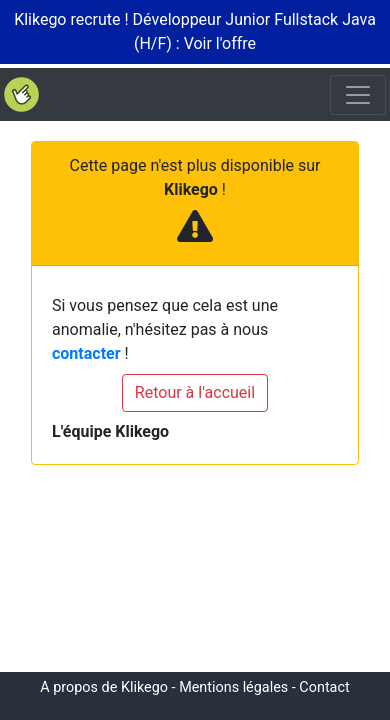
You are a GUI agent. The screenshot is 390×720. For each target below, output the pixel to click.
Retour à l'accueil (195, 392)
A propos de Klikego (104, 687)
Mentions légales (233, 687)
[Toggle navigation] (358, 95)
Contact (324, 687)
